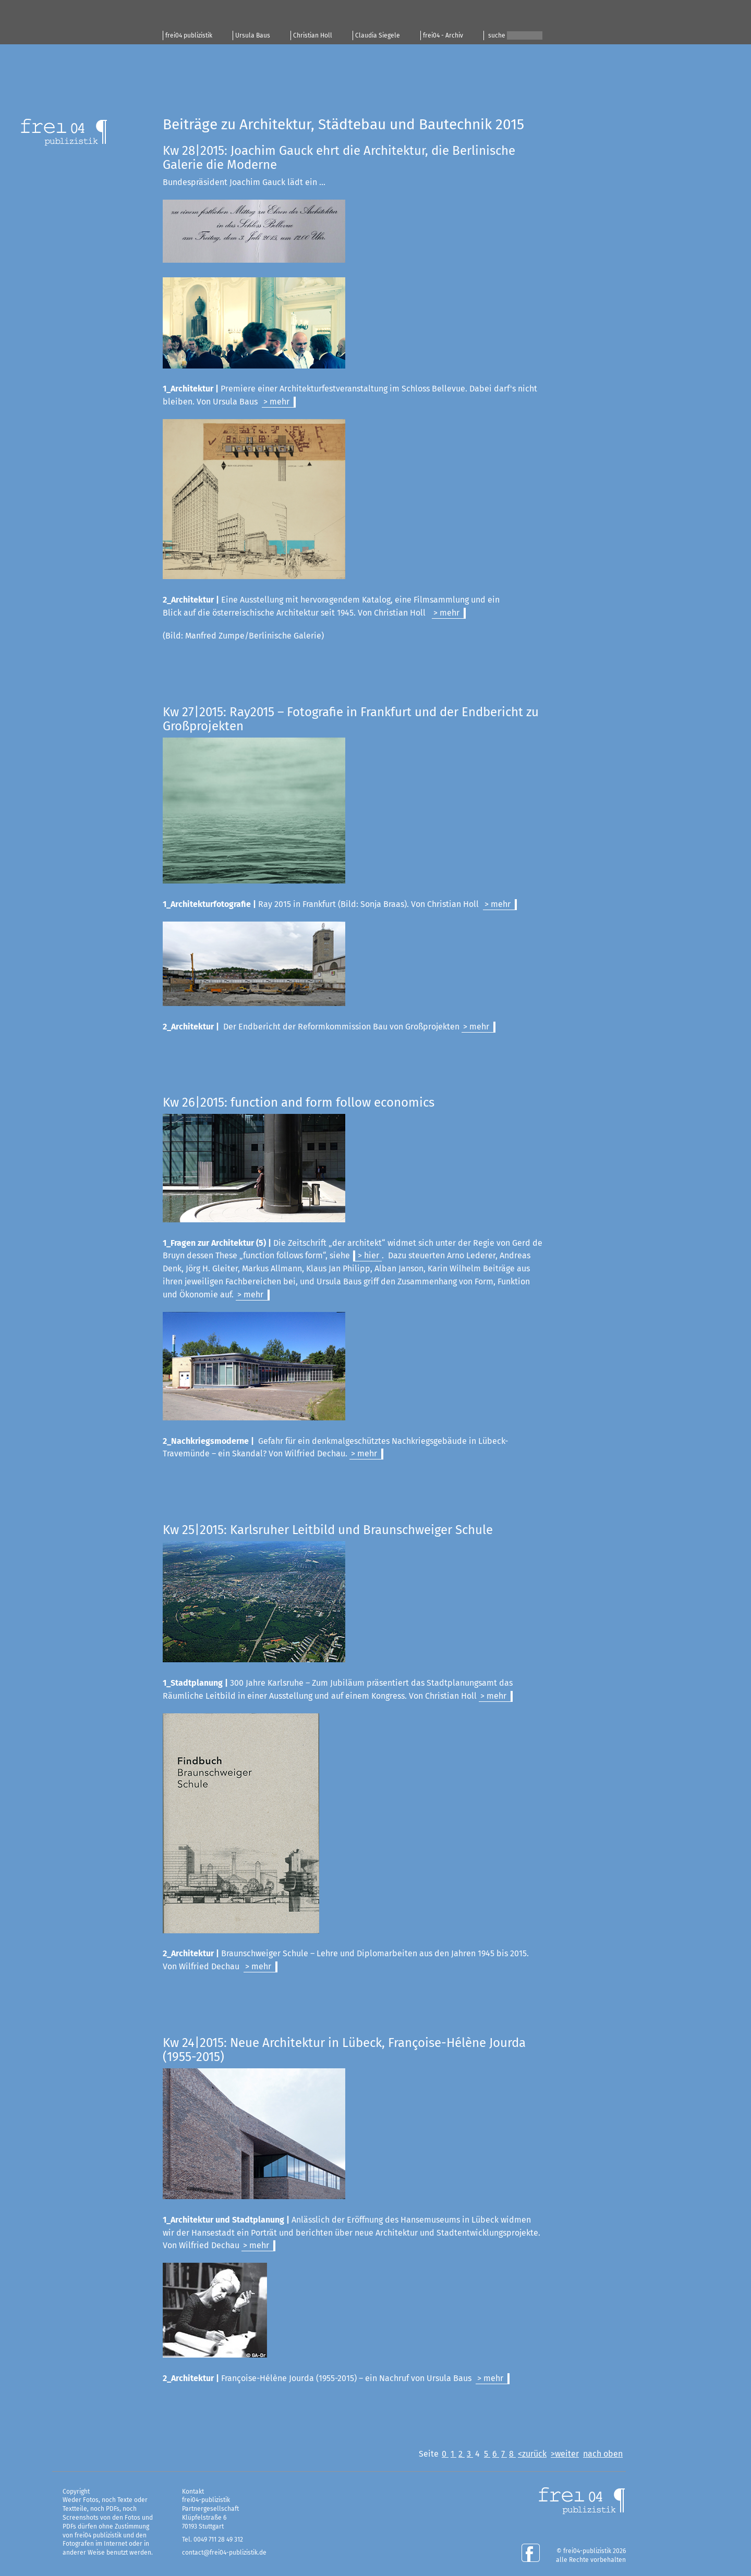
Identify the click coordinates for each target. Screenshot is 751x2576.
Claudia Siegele (377, 35)
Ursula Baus (252, 35)
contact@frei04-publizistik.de (224, 2552)
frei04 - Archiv (443, 35)
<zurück (532, 2454)
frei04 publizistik (188, 35)
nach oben (603, 2454)
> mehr (276, 402)
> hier (368, 1255)
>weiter (565, 2454)
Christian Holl (312, 35)
